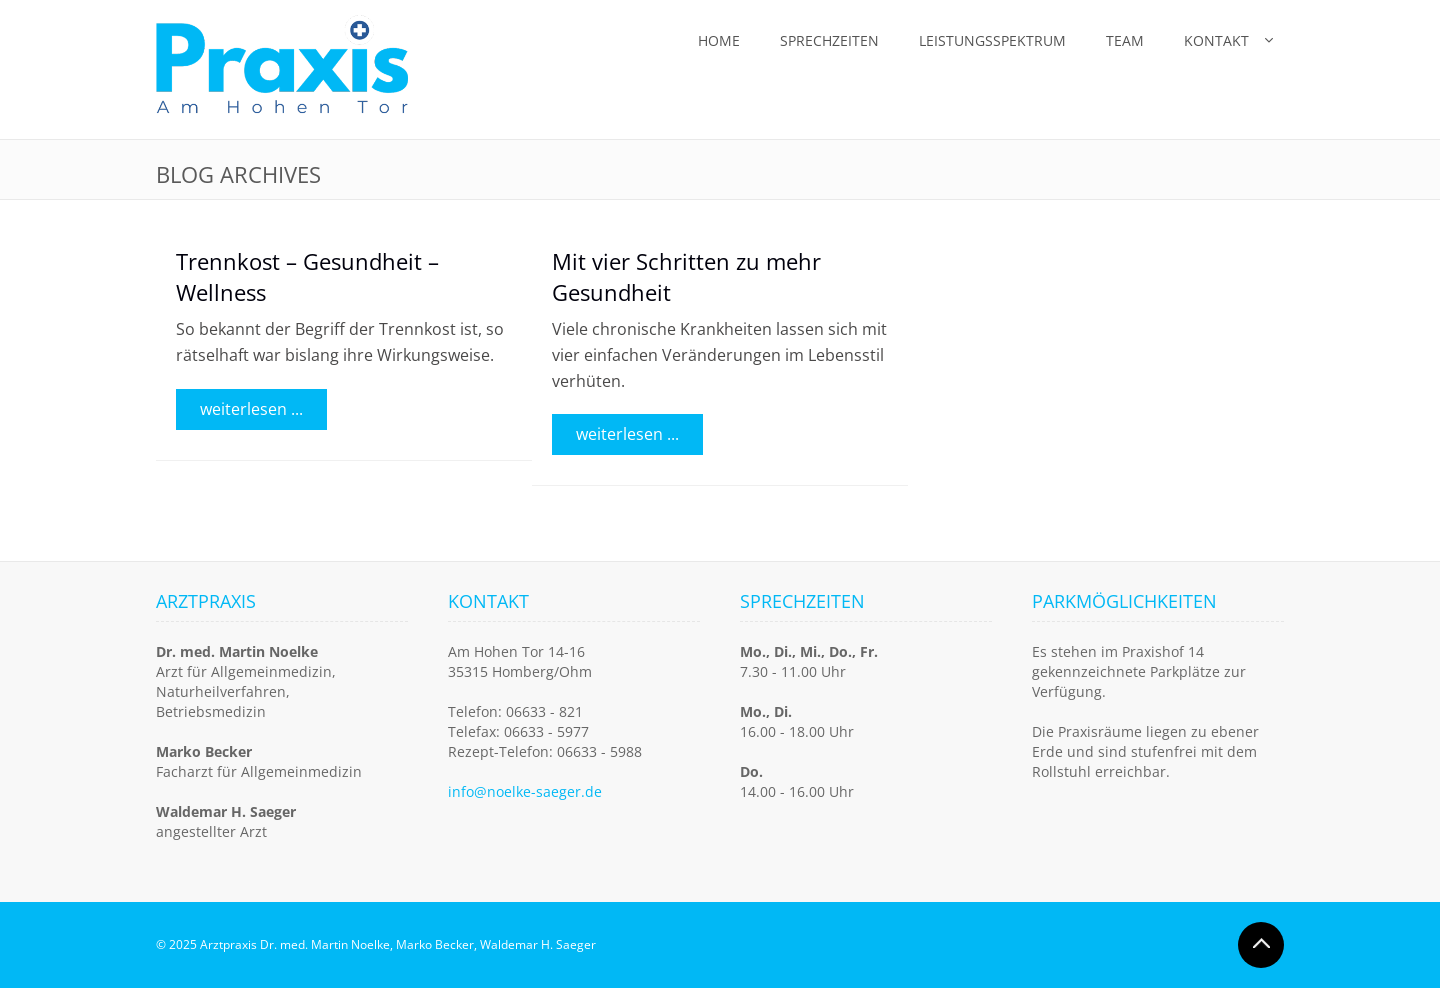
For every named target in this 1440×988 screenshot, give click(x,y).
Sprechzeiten (829, 40)
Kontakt (1216, 40)
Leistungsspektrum (992, 40)
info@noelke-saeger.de (525, 791)
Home (719, 40)
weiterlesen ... (251, 409)
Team (1125, 40)
